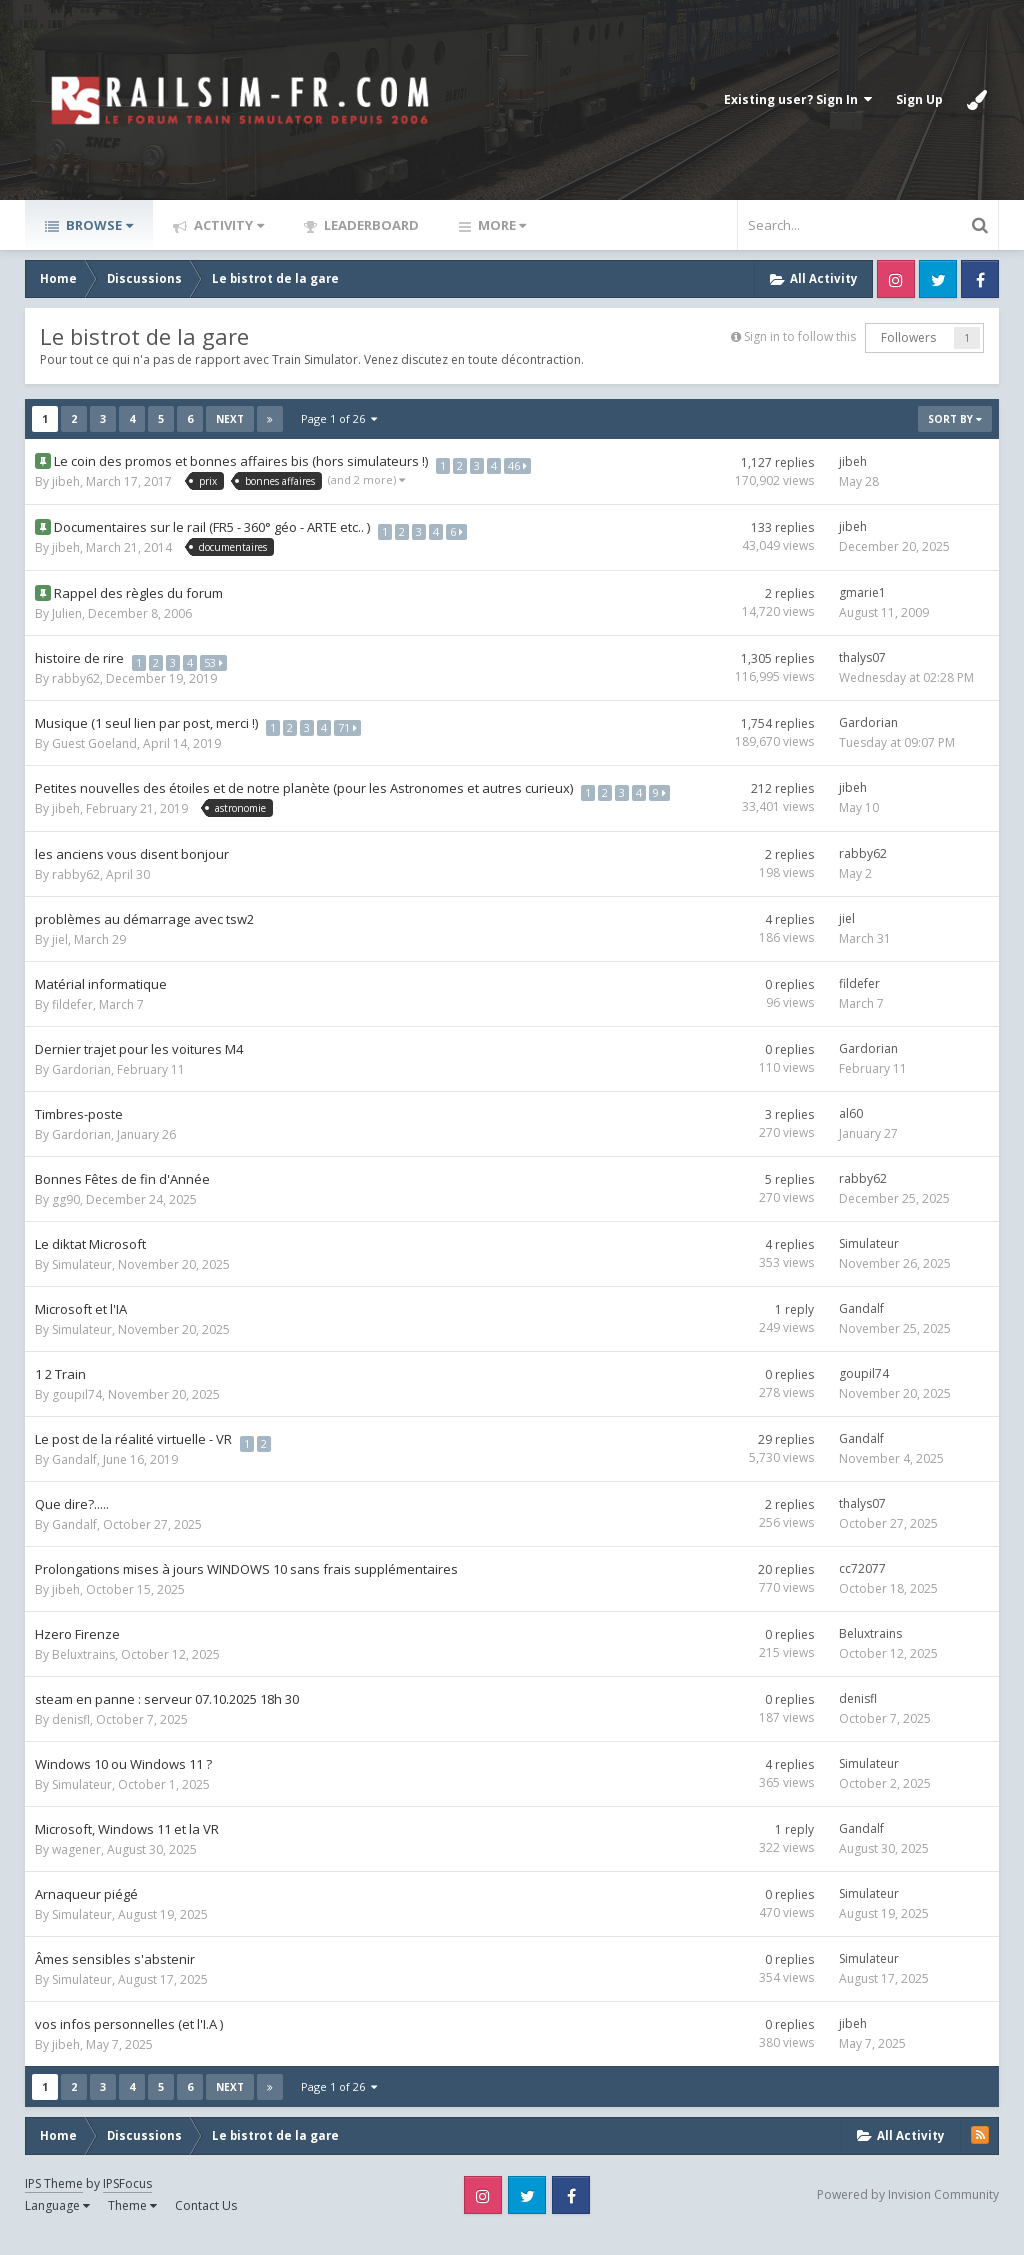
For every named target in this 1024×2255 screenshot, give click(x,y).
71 (352, 722)
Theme (132, 2225)
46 (522, 460)
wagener (76, 1869)
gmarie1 (862, 592)
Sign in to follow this (800, 336)
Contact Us (206, 2225)
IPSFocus (127, 2203)
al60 (851, 1133)
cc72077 (862, 1588)
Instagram (896, 279)
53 (218, 657)
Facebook (980, 279)
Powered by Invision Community (908, 2214)
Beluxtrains (83, 1674)
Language (57, 2225)
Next (230, 419)
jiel (60, 959)
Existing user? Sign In (798, 99)
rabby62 (76, 678)
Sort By (955, 419)
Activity (227, 225)
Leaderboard (370, 225)
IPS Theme (54, 2203)
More (500, 225)
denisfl (71, 1739)
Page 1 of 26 (339, 418)
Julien (67, 613)
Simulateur (82, 1284)
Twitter (938, 279)
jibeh (66, 481)
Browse (98, 225)
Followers (908, 337)
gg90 (66, 1219)
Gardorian (868, 722)
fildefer (72, 1024)
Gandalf (861, 1328)
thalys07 (862, 657)
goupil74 (77, 1414)
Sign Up (919, 99)
